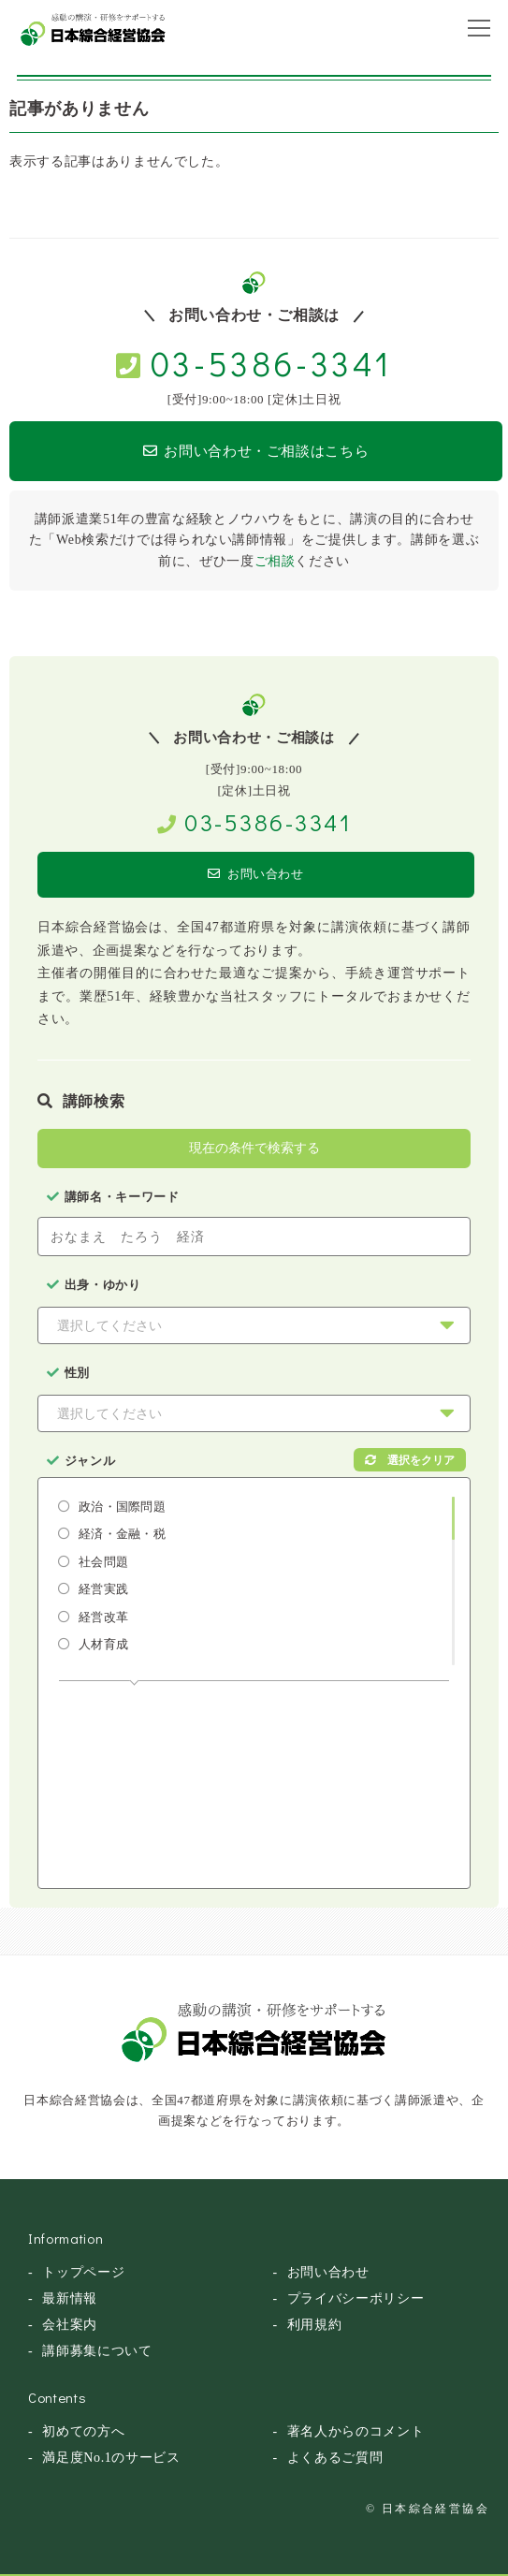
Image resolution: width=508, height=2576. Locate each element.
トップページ (83, 2272)
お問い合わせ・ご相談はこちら (256, 451)
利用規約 (314, 2325)
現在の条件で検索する (254, 1147)
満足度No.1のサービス (111, 2458)
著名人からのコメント (356, 2431)
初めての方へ (83, 2431)
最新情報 (69, 2298)
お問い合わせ (256, 874)
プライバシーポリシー (356, 2298)
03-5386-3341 (271, 363)
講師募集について (97, 2351)
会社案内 (69, 2325)
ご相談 (275, 561)
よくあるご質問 (335, 2458)
